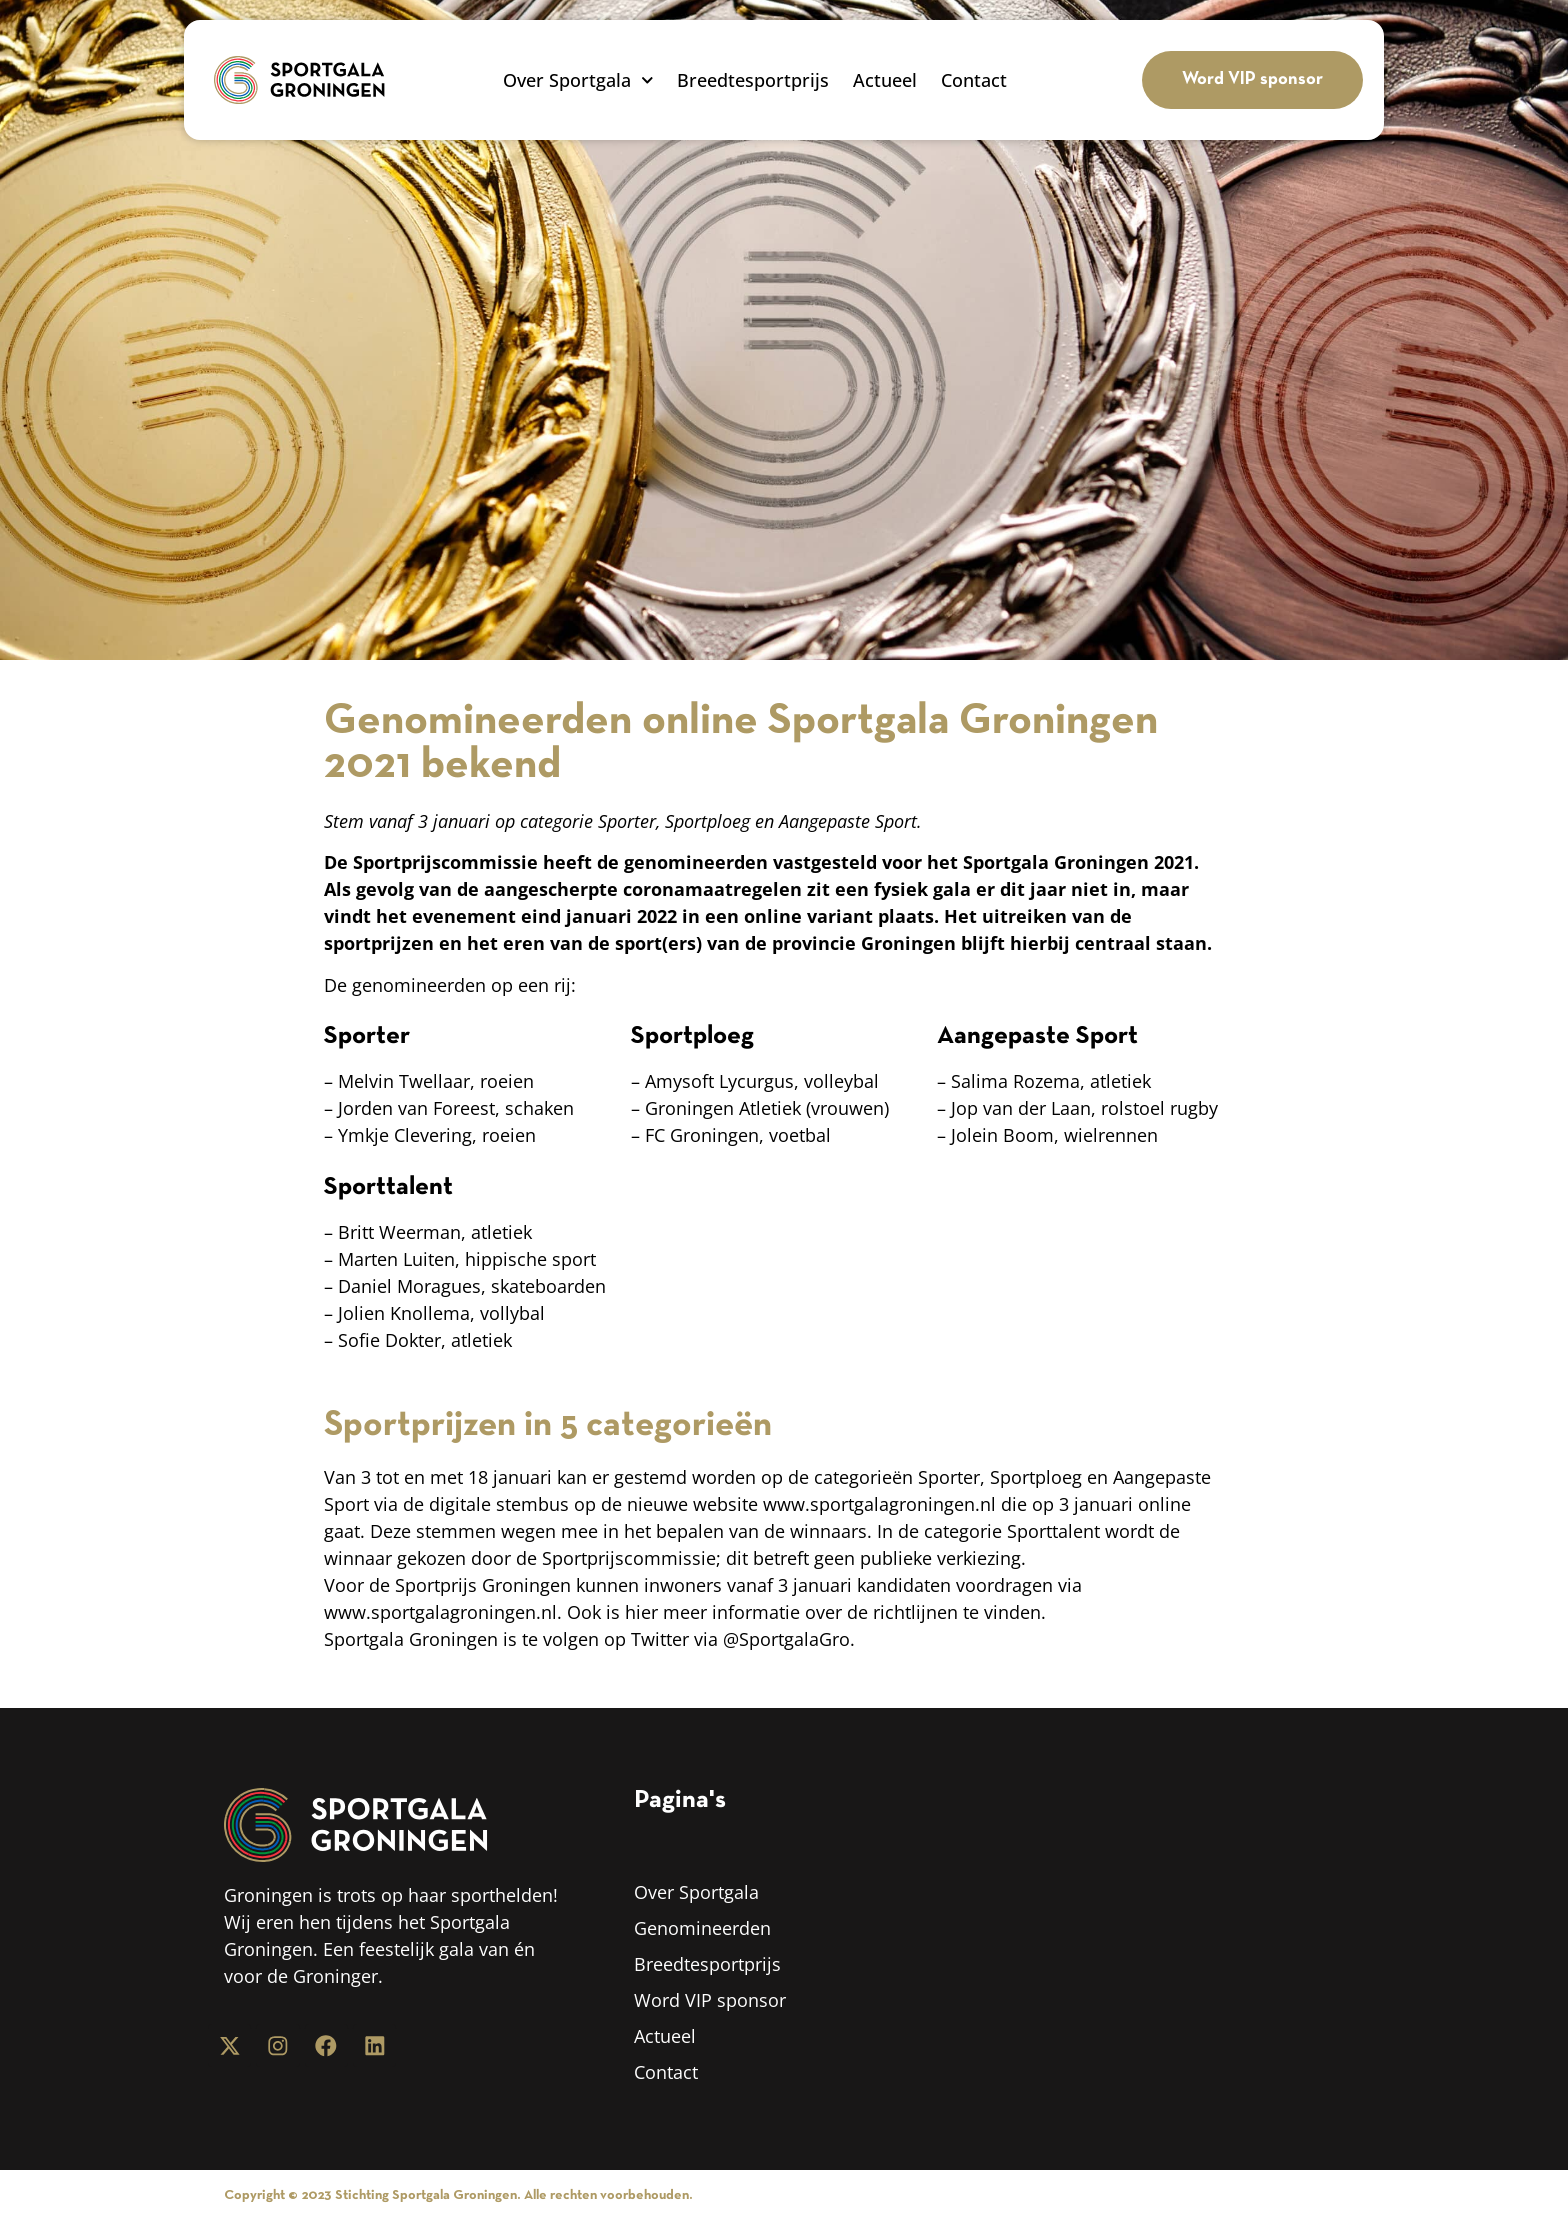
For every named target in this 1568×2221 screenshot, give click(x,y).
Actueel (885, 80)
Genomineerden (702, 1928)
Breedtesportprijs (753, 80)
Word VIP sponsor (710, 2000)
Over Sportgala (578, 80)
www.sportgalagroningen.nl (879, 1504)
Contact (974, 80)
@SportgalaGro (786, 1639)
